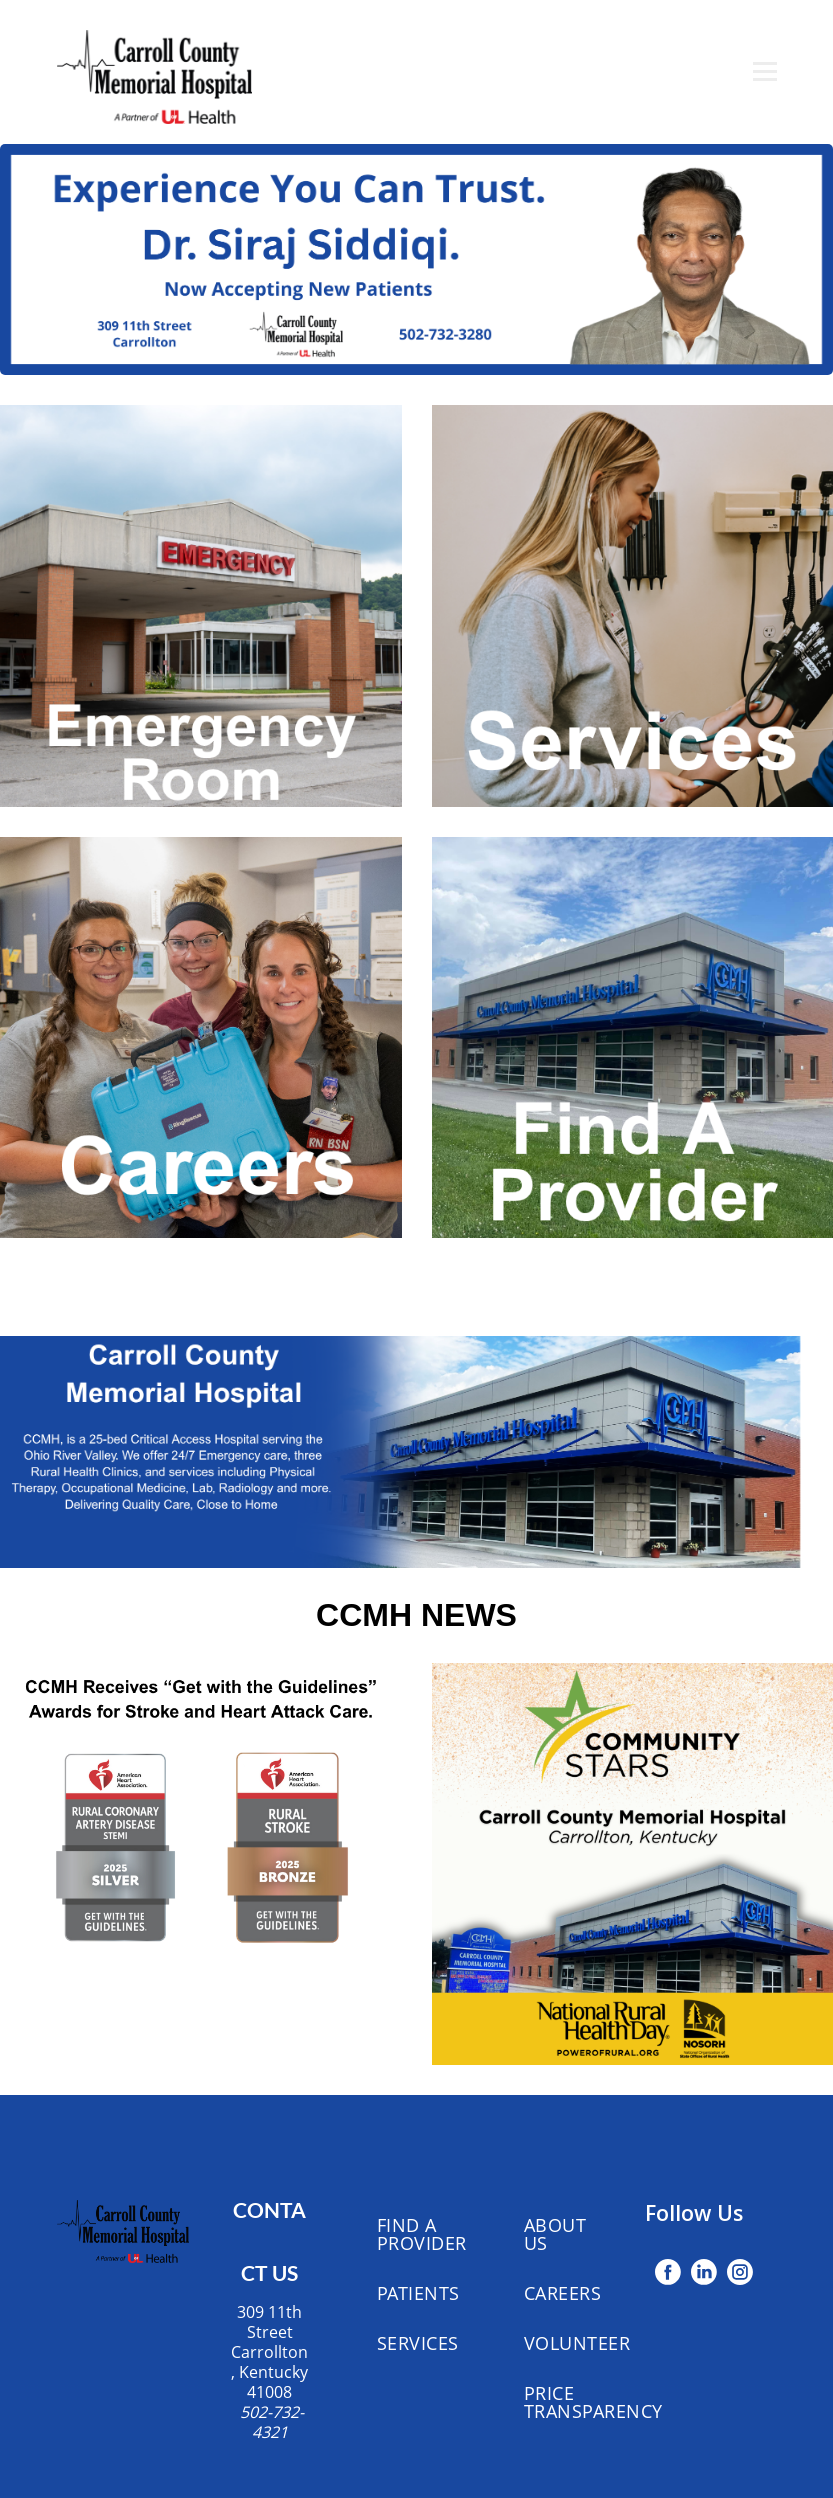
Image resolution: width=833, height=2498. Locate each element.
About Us (555, 2234)
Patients (418, 2293)
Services (418, 2343)
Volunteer (577, 2343)
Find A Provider (422, 2234)
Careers (563, 2293)
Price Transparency (593, 2402)
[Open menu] (765, 71)
